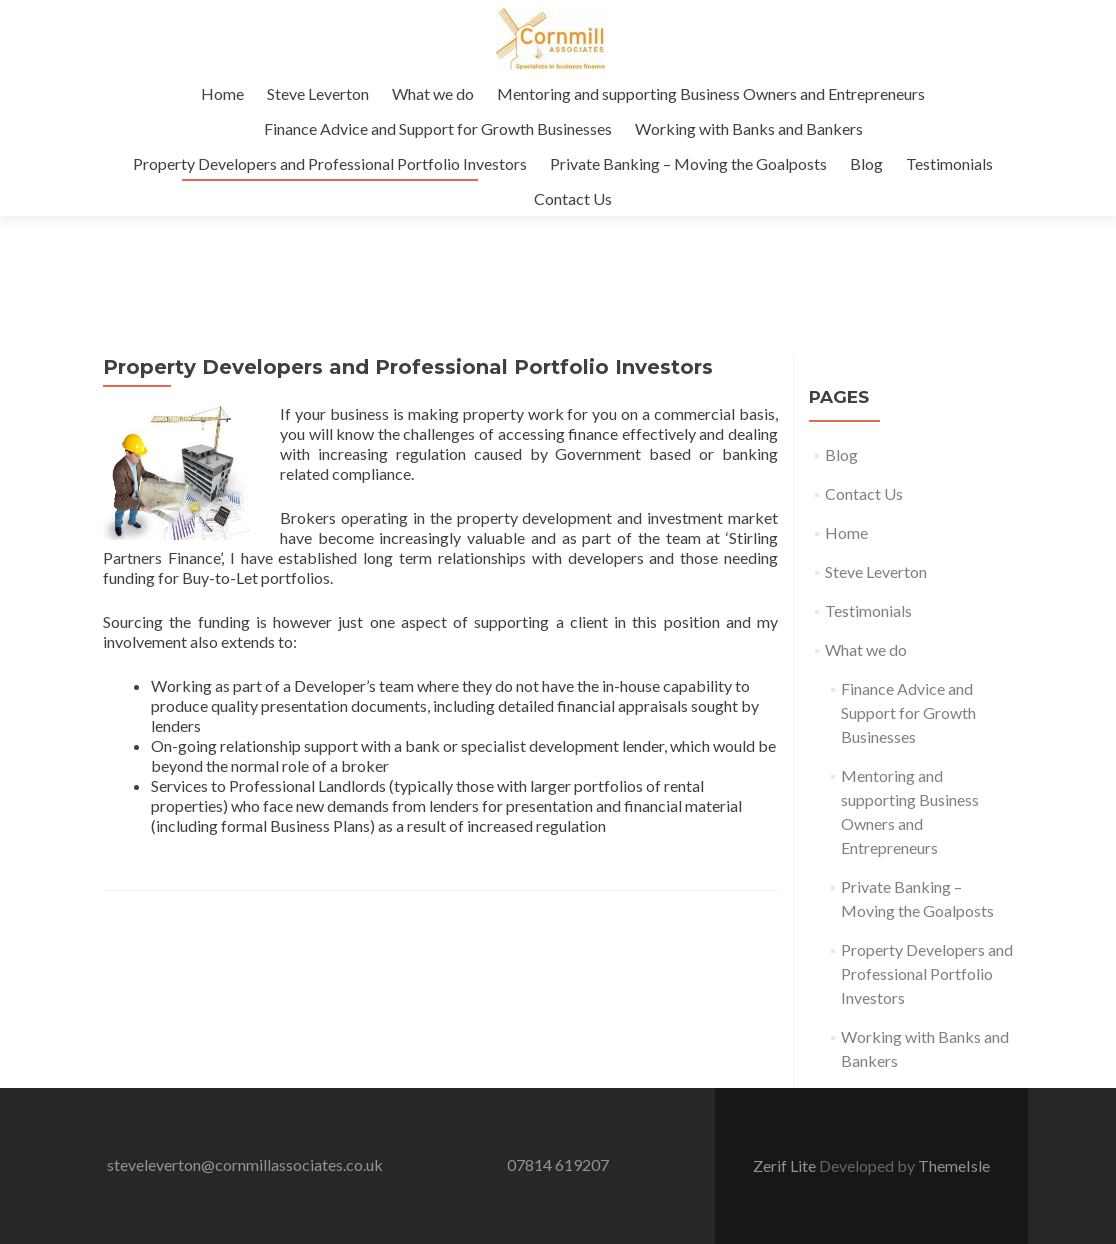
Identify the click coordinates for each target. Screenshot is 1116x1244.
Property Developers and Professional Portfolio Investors (330, 163)
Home (222, 93)
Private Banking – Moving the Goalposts (688, 163)
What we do (433, 93)
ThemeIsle (954, 1165)
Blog (866, 163)
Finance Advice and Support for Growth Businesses (438, 128)
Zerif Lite (786, 1165)
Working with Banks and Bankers (749, 128)
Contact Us (573, 198)
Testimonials (949, 163)
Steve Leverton (318, 93)
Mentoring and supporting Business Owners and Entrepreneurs (711, 93)
